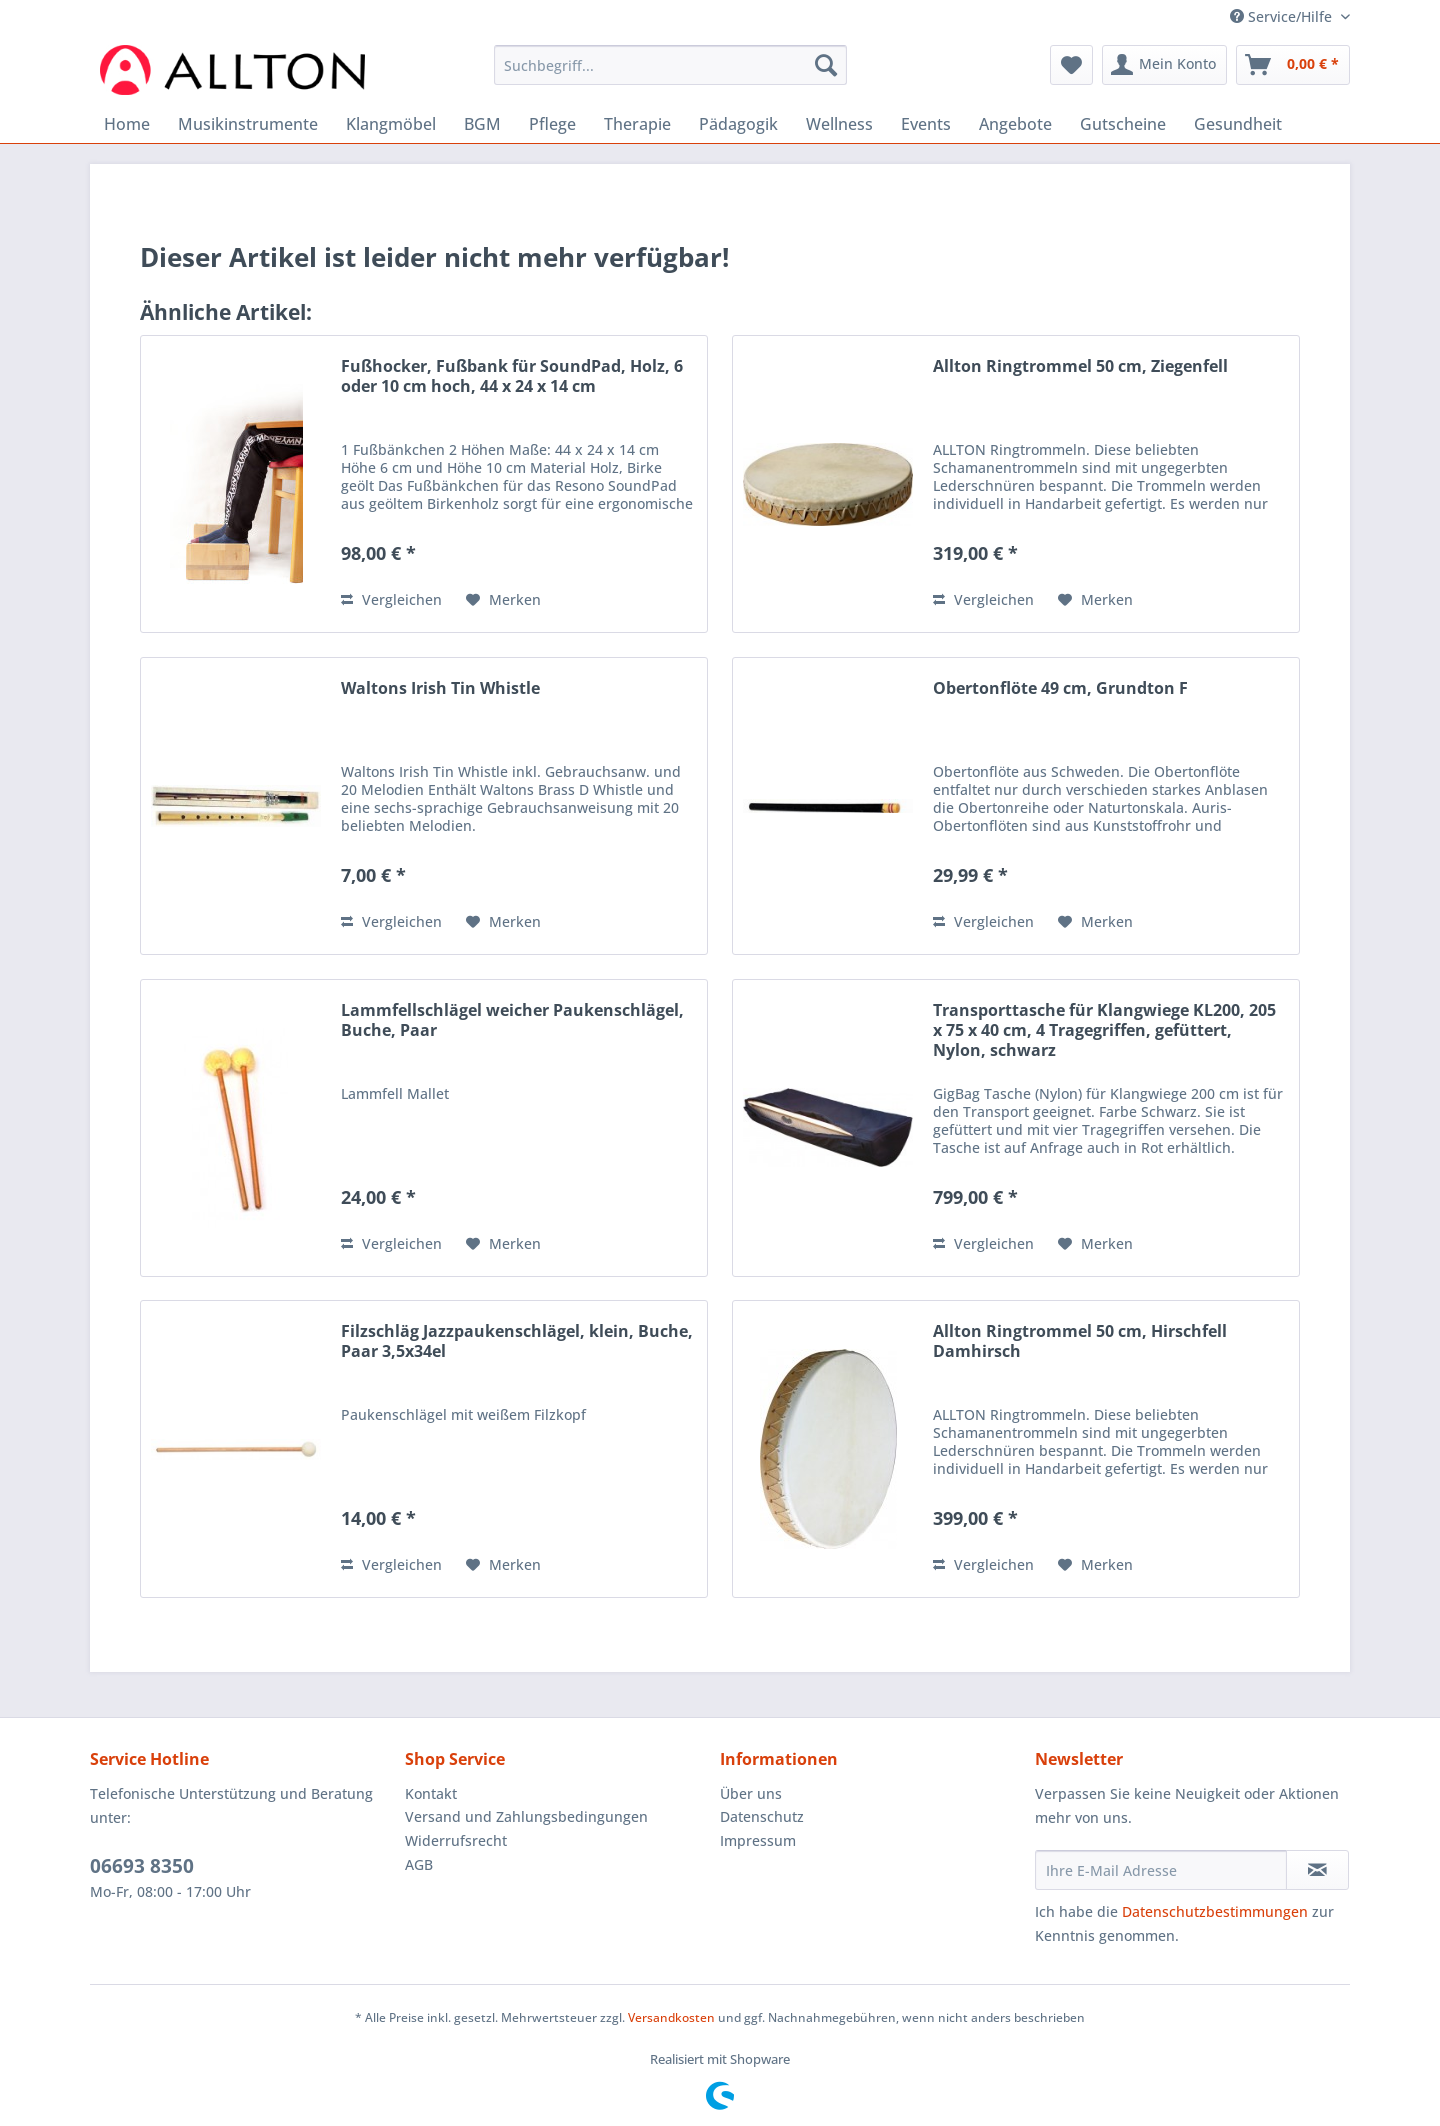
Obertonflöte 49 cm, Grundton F (1060, 688)
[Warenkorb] (1293, 65)
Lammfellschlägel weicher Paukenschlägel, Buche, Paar (512, 1020)
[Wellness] (839, 124)
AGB (419, 1864)
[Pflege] (552, 124)
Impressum (758, 1840)
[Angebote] (1015, 124)
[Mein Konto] (1164, 65)
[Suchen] (826, 65)
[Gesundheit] (1238, 124)
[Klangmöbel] (391, 124)
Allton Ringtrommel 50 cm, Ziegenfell (1080, 366)
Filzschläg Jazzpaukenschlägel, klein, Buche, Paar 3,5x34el (517, 1341)
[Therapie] (637, 124)
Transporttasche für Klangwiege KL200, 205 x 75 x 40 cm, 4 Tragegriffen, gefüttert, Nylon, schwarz (1104, 1030)
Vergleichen (391, 599)
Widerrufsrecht (456, 1840)
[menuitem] (670, 74)
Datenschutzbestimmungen (1215, 1911)
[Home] (127, 124)
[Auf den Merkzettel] (503, 600)
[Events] (926, 124)
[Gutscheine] (1123, 124)
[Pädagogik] (738, 124)
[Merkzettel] (1071, 65)
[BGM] (482, 124)
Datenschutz (762, 1816)
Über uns (751, 1793)
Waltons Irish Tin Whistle (440, 688)
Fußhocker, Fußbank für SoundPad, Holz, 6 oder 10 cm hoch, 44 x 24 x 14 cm (512, 376)
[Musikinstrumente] (248, 124)
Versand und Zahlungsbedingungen (526, 1816)
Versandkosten (671, 2017)
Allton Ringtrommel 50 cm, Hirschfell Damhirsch (1080, 1341)
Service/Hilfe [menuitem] (1283, 16)
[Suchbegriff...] (670, 65)
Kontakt (431, 1793)
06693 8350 (142, 1866)
